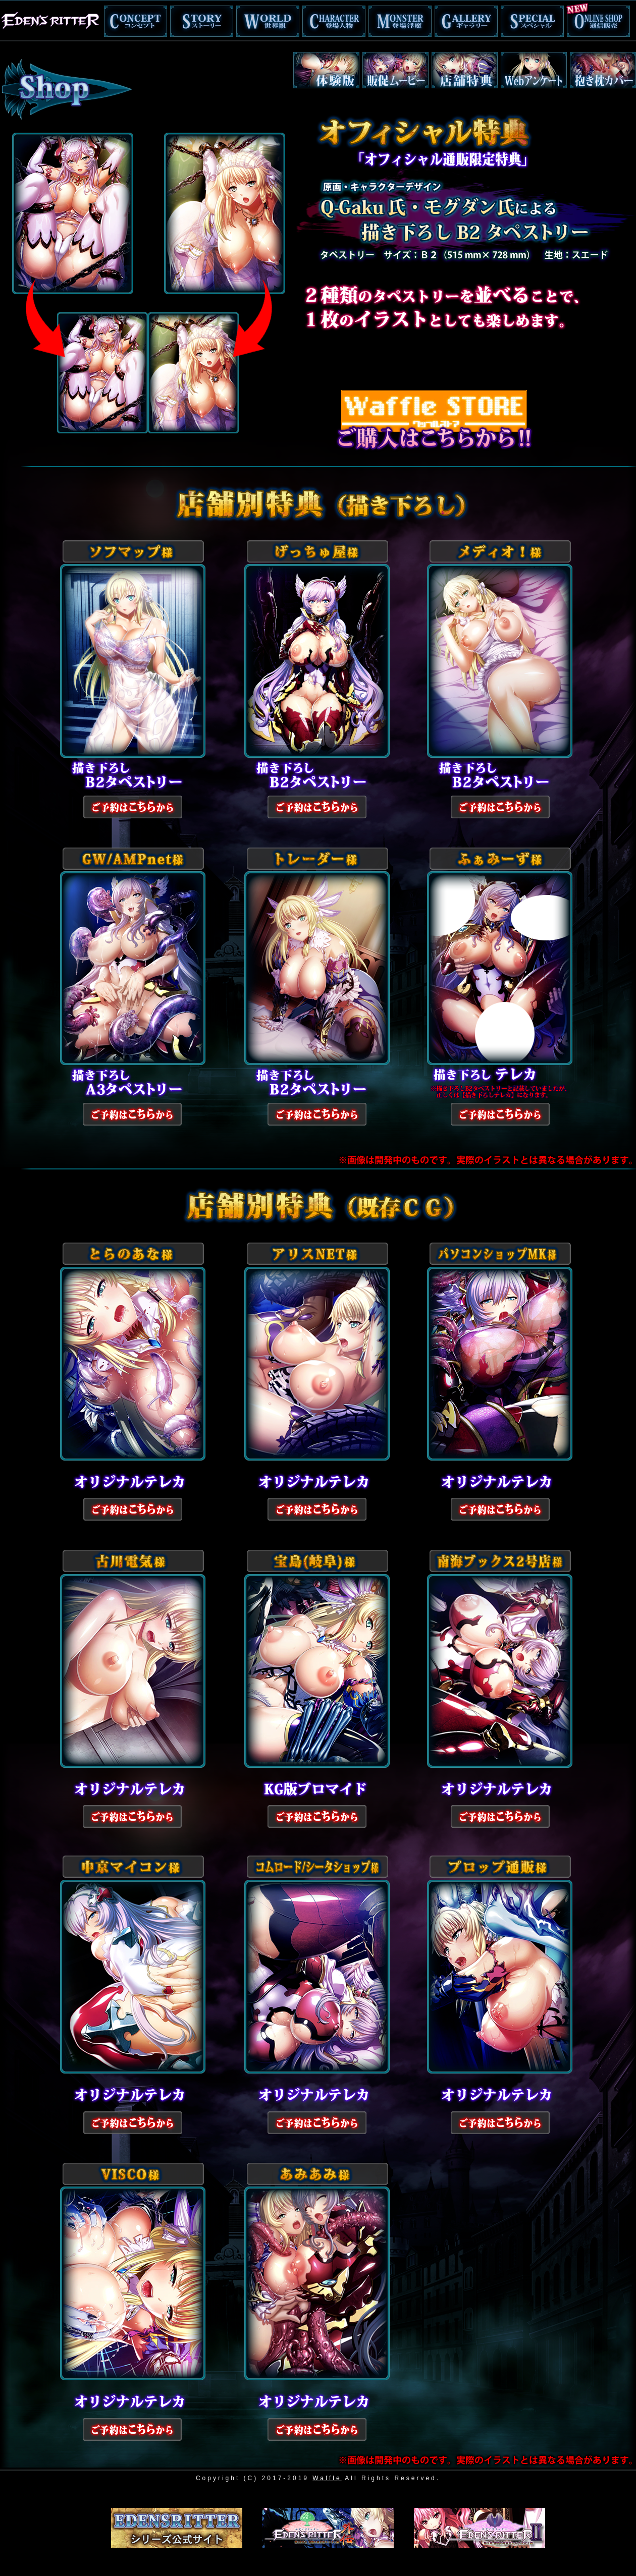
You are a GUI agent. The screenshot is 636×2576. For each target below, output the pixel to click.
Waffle (326, 2478)
